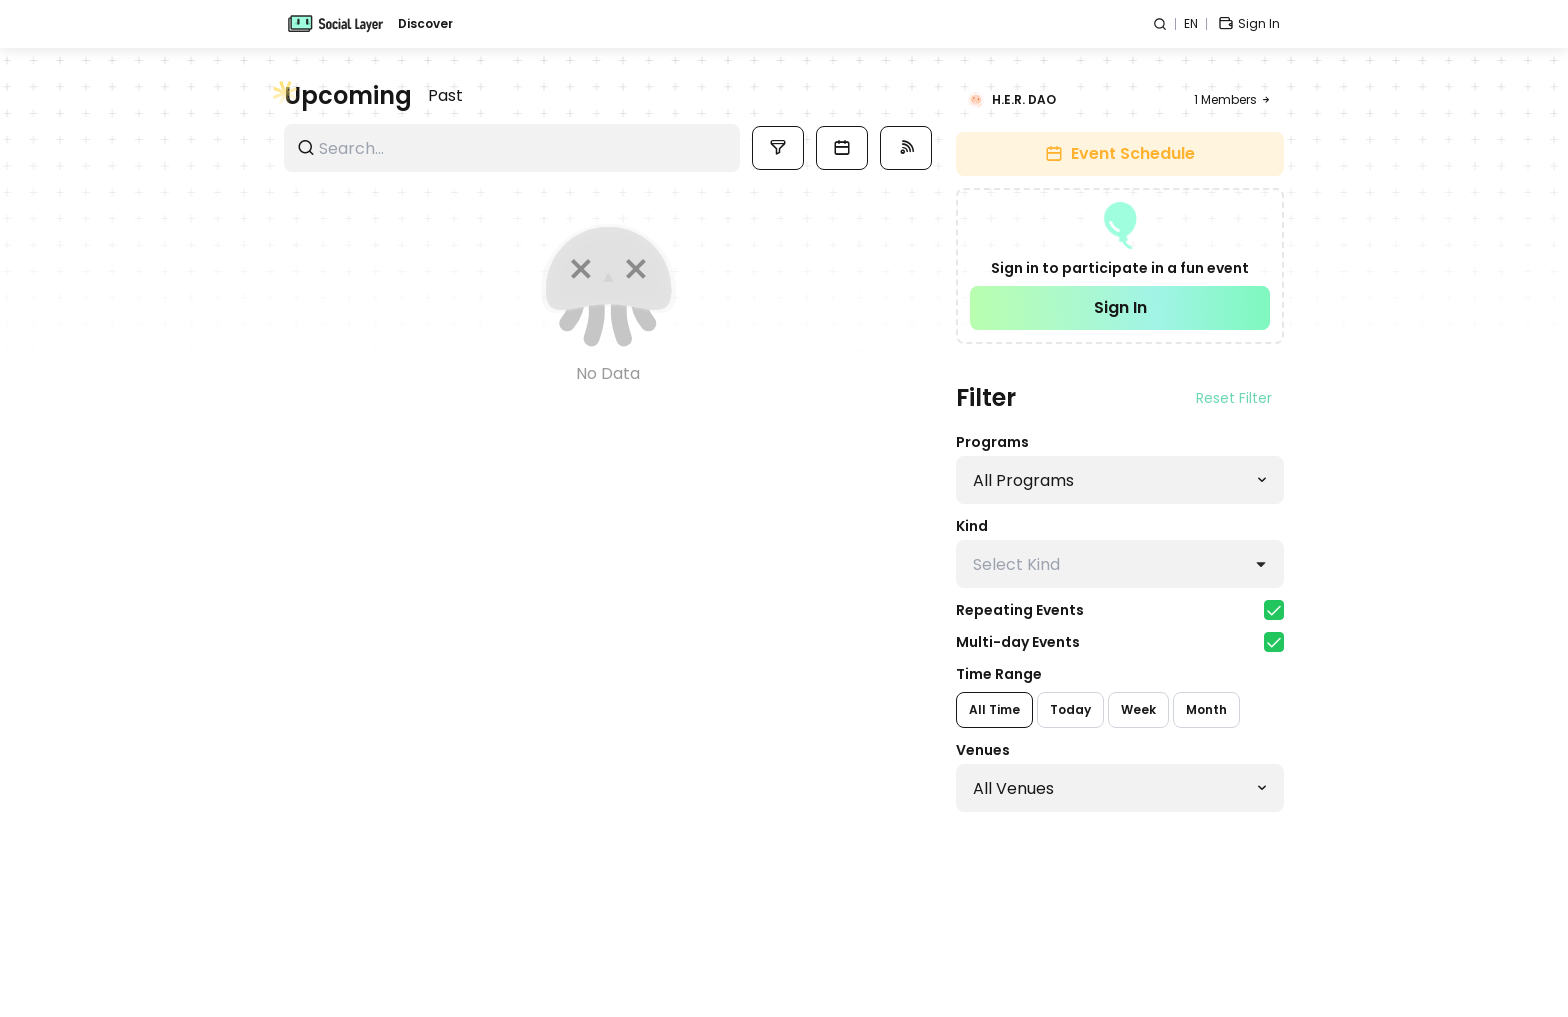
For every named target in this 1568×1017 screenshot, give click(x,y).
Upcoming (348, 96)
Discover (425, 24)
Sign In (1120, 307)
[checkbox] (1274, 610)
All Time (994, 709)
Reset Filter (1234, 398)
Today (1070, 709)
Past (445, 95)
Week (1138, 709)
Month (1206, 709)
